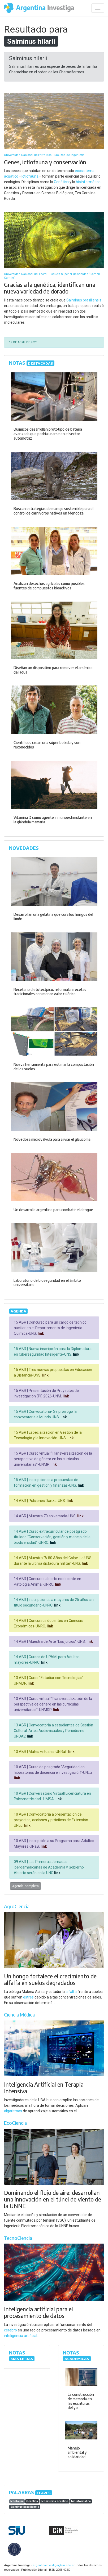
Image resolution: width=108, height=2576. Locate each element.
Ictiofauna (29, 176)
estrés (28, 1997)
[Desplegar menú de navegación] (97, 8)
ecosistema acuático (54, 2501)
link (40, 1333)
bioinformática (88, 182)
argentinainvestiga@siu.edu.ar (53, 2565)
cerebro (10, 2330)
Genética (61, 182)
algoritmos (13, 2111)
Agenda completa (25, 1886)
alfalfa (71, 1991)
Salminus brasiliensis (83, 300)
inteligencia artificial (20, 2336)
